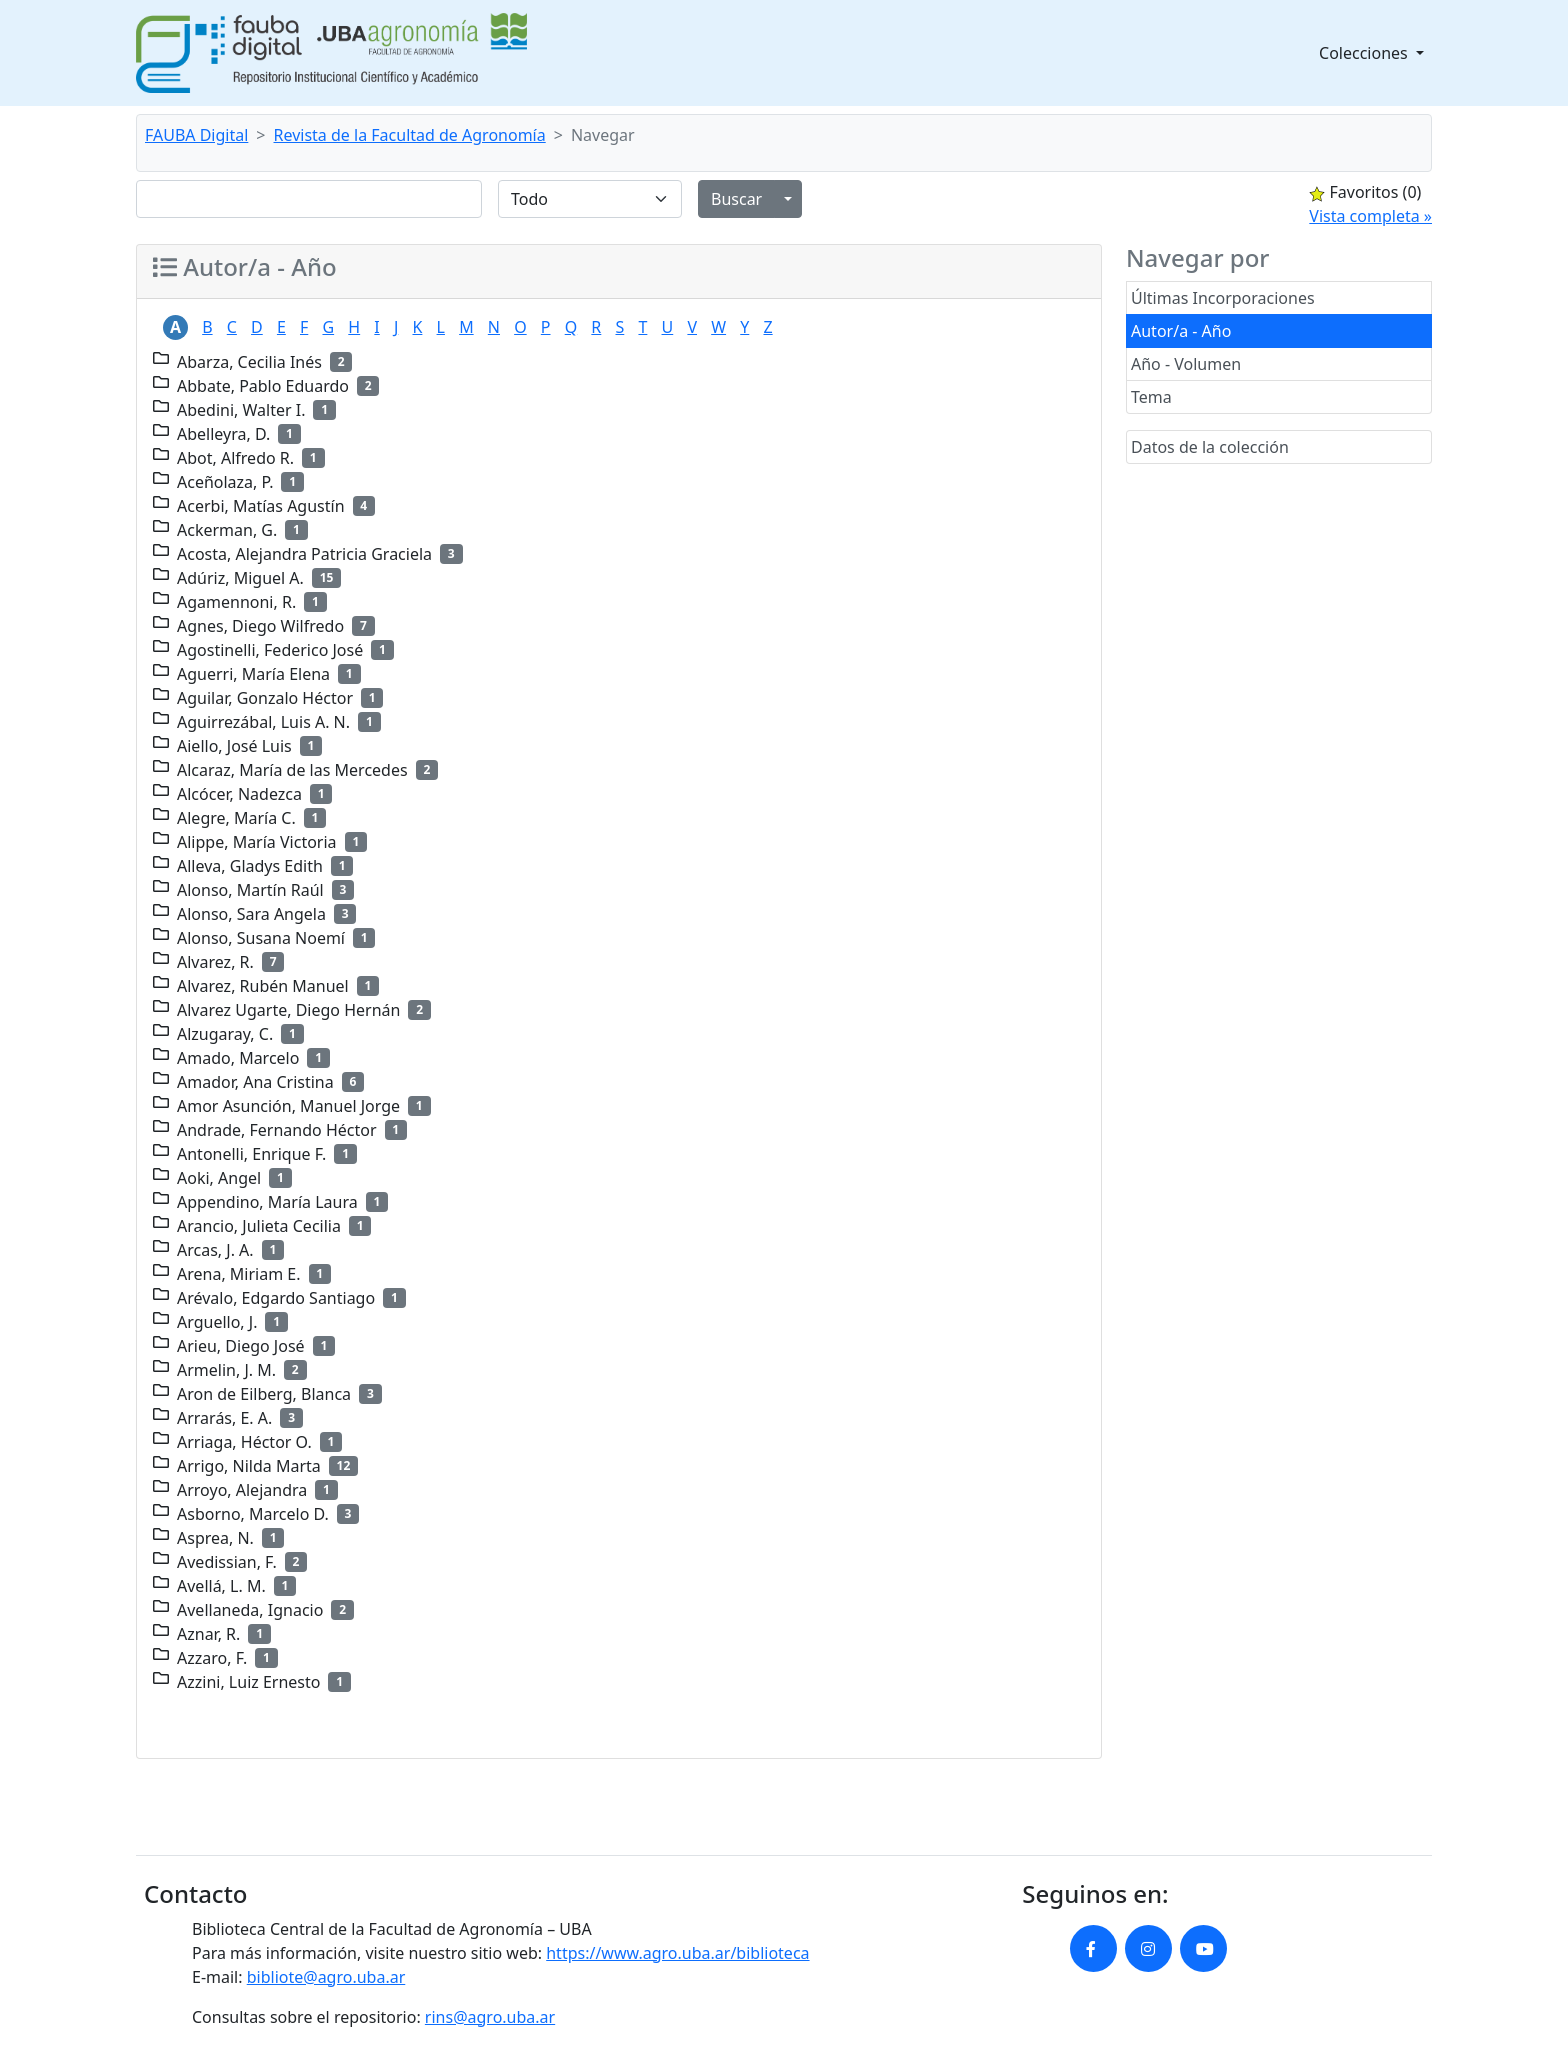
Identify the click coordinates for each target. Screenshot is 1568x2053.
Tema (1151, 397)
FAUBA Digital (196, 135)
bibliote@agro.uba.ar (326, 1977)
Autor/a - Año (1181, 331)
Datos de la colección (1210, 447)
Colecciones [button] (1365, 53)
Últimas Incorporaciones (1223, 298)
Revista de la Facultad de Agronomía (410, 135)
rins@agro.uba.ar (490, 2017)
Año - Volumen (1186, 364)
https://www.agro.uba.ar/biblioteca (677, 1953)
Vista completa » (1370, 216)
